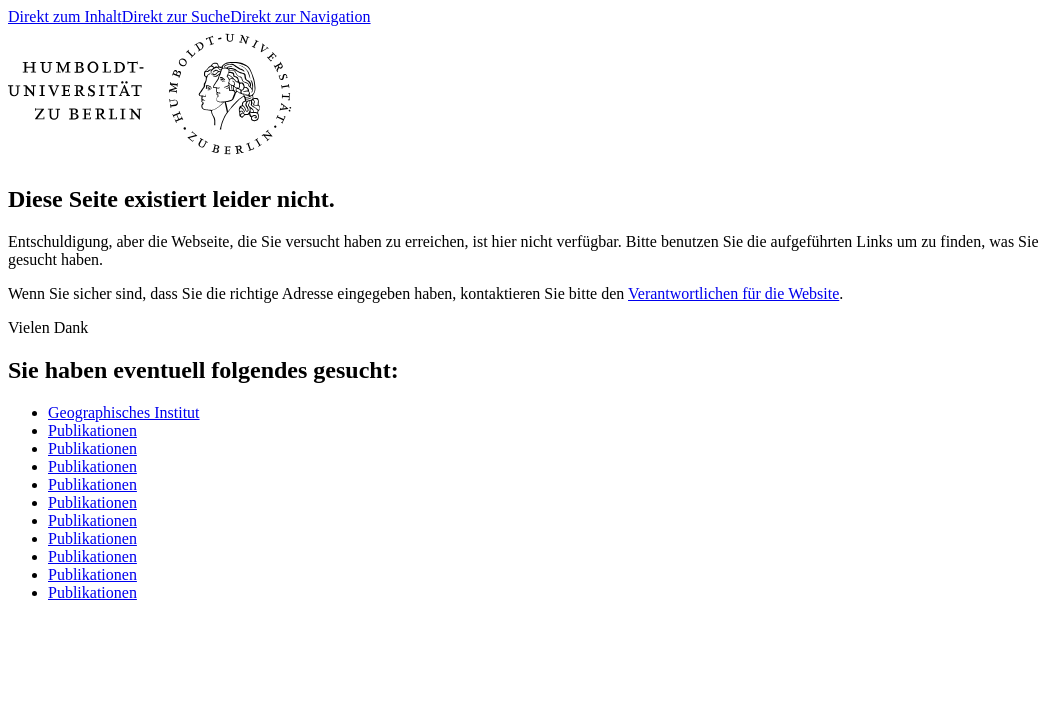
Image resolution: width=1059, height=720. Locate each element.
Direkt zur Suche (176, 16)
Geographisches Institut (124, 412)
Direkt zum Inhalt (65, 16)
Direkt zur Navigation (300, 16)
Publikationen (92, 430)
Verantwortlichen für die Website (733, 293)
